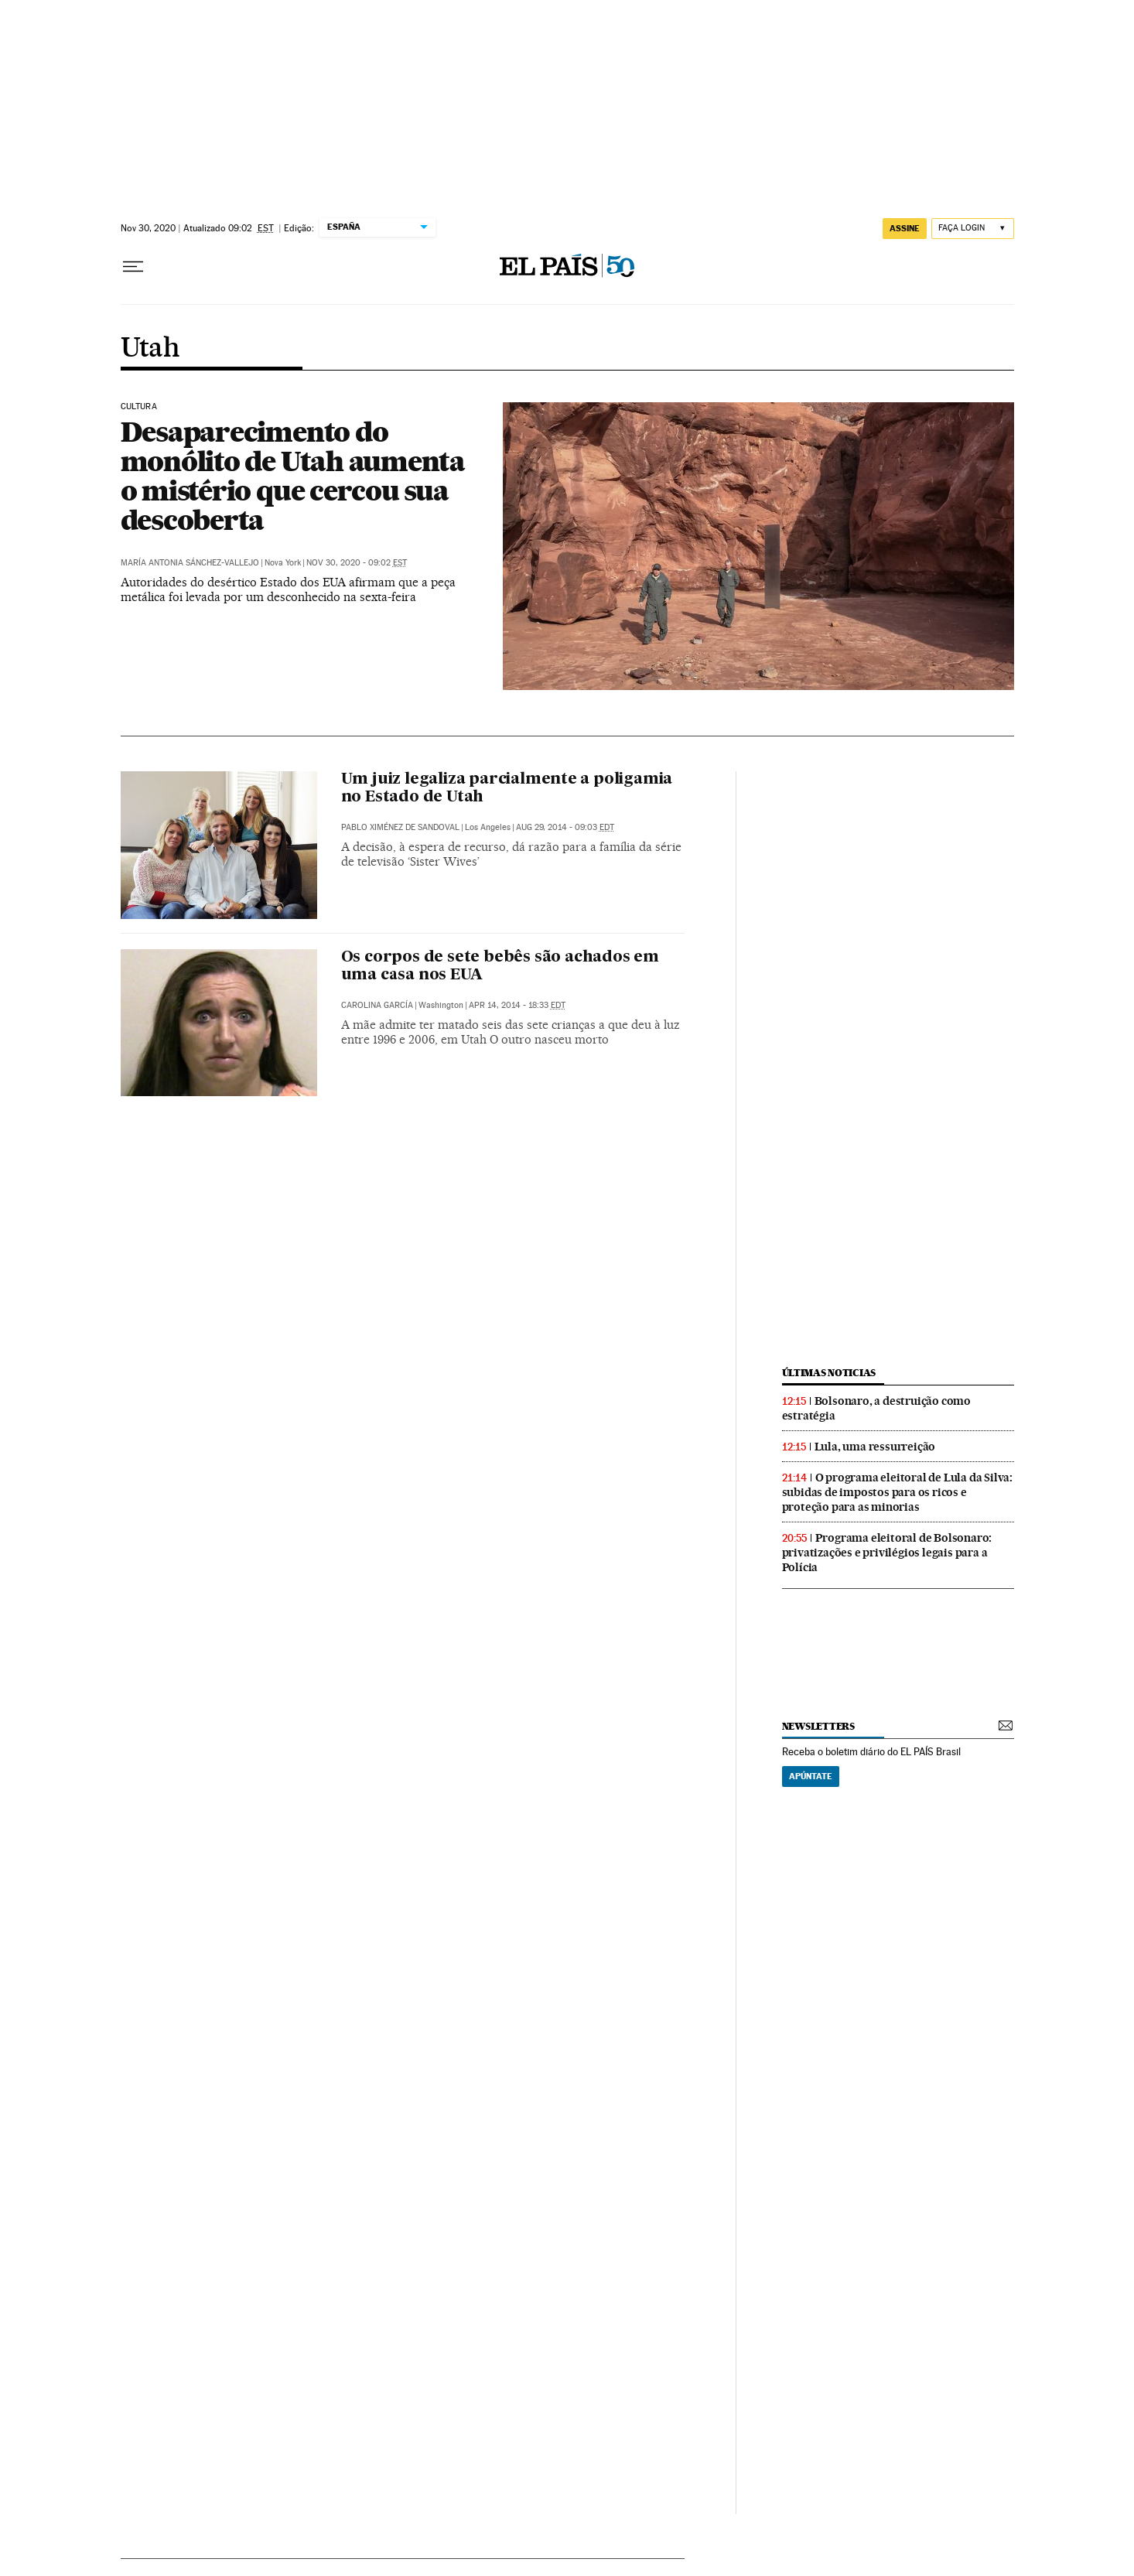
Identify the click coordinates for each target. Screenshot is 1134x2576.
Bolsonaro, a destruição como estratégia (876, 1408)
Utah (150, 349)
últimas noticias (829, 1373)
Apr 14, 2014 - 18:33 (517, 1005)
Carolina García (377, 1005)
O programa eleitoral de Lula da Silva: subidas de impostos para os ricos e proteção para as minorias (897, 1492)
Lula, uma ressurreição (875, 1447)
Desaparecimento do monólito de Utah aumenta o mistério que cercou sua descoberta (293, 476)
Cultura (139, 407)
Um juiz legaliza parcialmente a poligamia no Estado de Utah (507, 788)
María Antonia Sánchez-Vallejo (190, 563)
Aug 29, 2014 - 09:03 (565, 827)
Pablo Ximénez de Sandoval (400, 827)
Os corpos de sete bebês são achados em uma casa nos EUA (500, 966)
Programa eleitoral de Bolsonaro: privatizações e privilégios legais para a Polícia (887, 1552)
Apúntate (810, 1776)
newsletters (818, 1726)
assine (905, 228)
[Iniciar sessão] (972, 228)
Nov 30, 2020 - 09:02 (356, 563)
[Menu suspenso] (133, 267)
